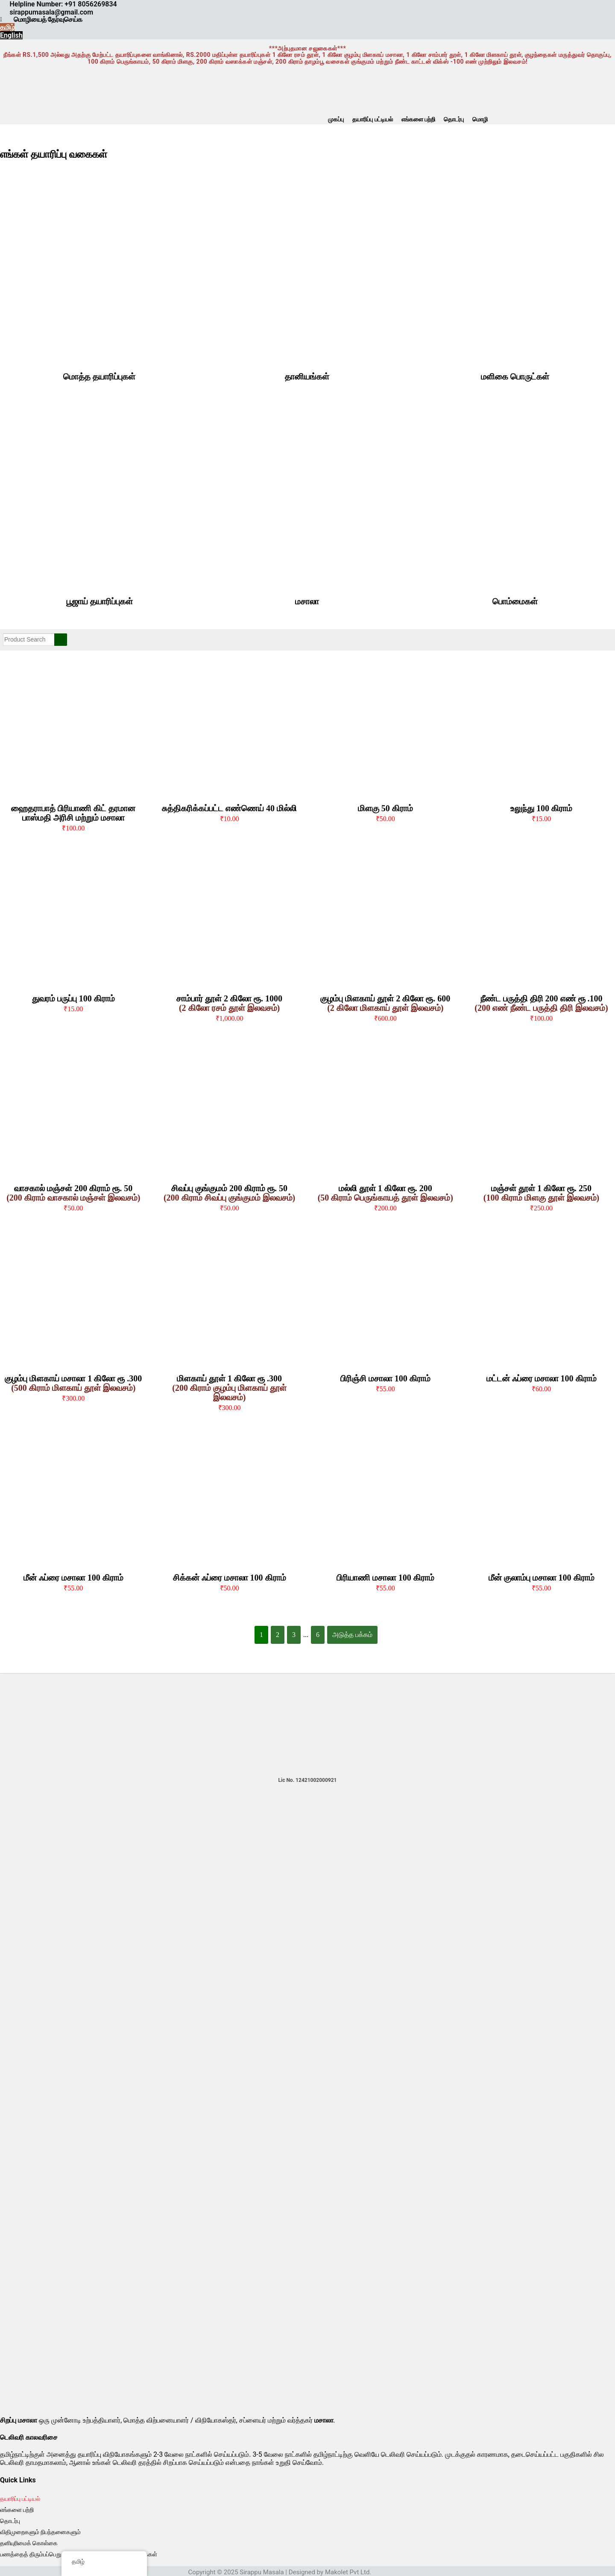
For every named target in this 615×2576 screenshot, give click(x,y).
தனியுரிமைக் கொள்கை (29, 2543)
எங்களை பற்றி (418, 119)
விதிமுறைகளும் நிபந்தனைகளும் (40, 2532)
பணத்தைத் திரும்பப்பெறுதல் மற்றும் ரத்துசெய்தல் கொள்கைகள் (78, 2554)
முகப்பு (336, 119)
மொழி (480, 119)
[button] (482, 119)
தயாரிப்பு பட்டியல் (372, 119)
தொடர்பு (454, 119)
